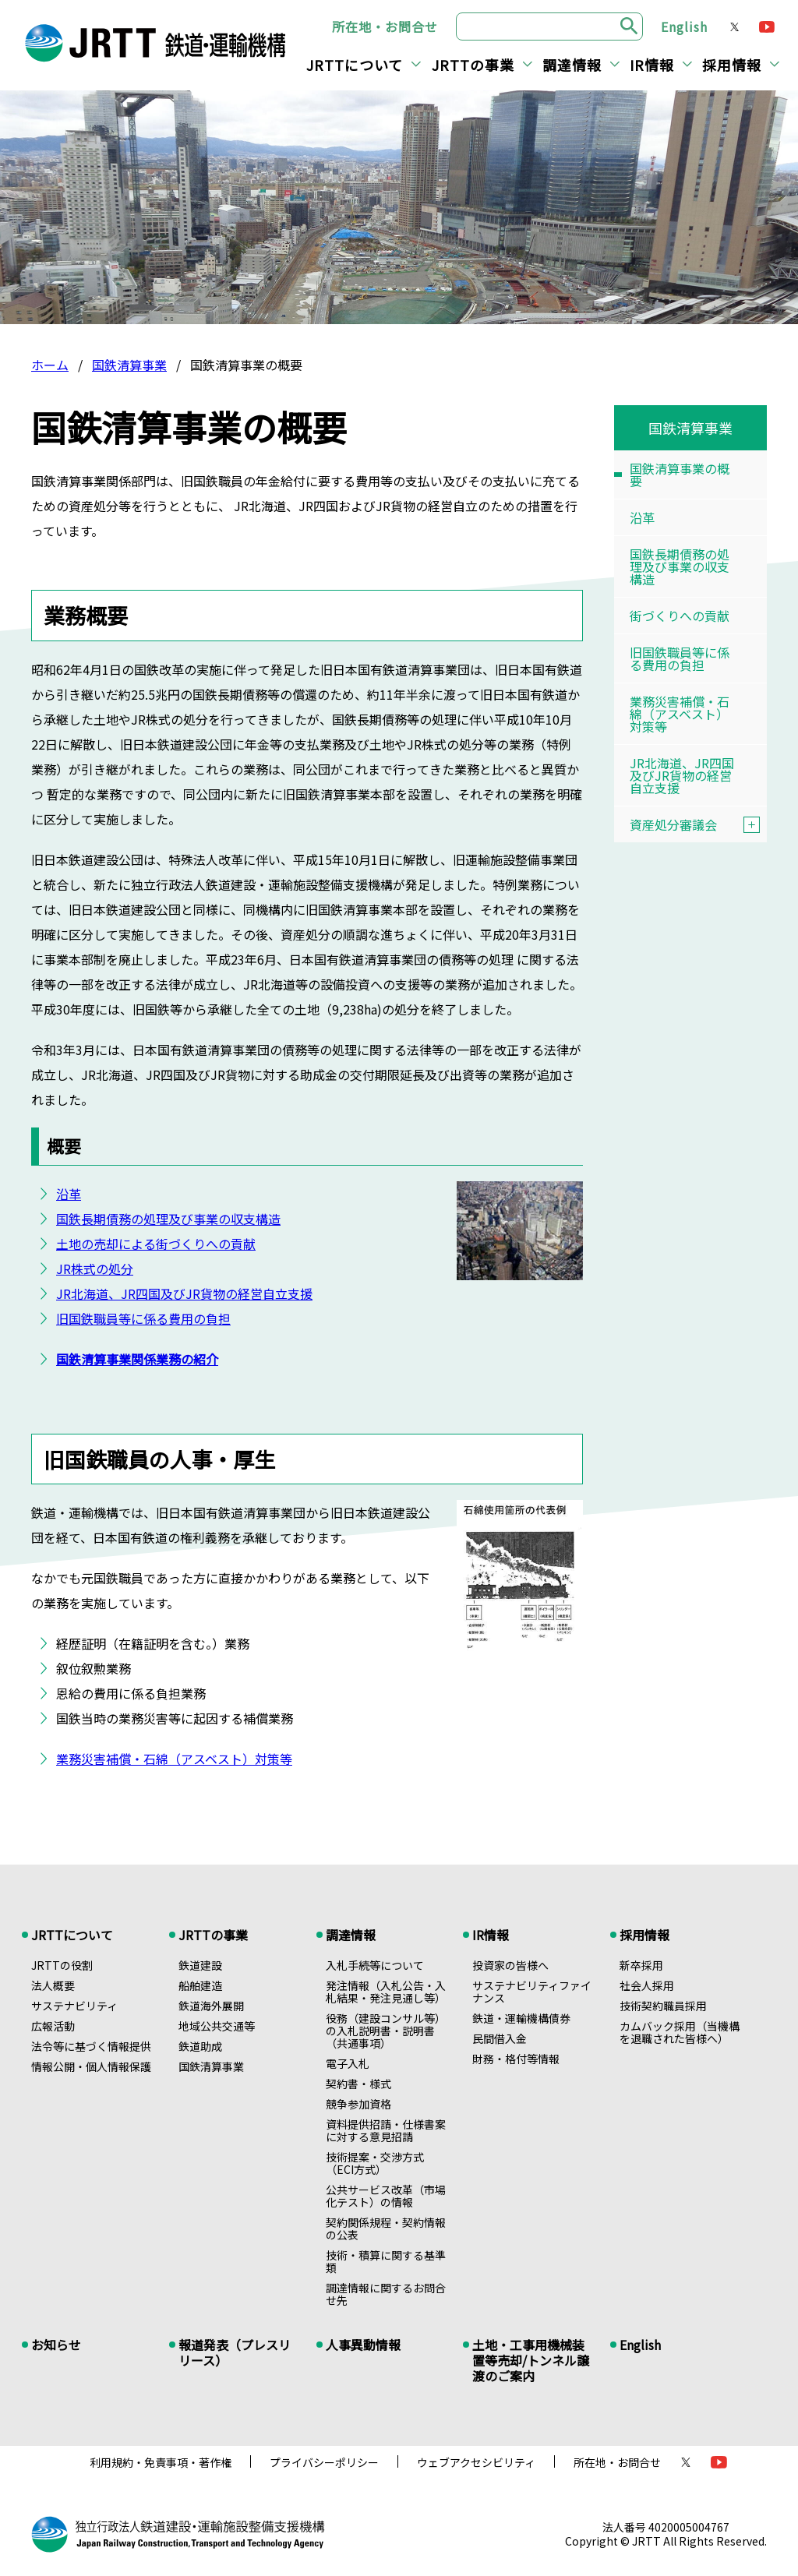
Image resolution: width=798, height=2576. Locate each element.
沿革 (68, 1193)
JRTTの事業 (473, 65)
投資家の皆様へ (510, 1965)
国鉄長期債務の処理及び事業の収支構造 (168, 1218)
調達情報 (572, 65)
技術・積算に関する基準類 (386, 2261)
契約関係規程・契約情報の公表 (386, 2228)
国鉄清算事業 (129, 364)
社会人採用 (647, 1985)
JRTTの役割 (62, 1965)
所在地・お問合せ (385, 26)
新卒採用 (641, 1965)
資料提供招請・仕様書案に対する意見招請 (386, 2130)
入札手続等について (375, 1965)
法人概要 (53, 1985)
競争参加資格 (358, 2104)
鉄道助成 (200, 2046)
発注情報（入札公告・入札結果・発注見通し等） (386, 1992)
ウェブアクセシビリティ (476, 2462)
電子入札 (347, 2063)
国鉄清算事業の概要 (679, 474)
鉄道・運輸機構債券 (521, 2018)
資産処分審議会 (698, 824)
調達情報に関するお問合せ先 (386, 2294)
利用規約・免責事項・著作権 (160, 2462)
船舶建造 (200, 1985)
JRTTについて (354, 65)
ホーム (50, 364)
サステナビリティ (74, 2005)
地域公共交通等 (216, 2026)
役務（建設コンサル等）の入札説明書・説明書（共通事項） (386, 2030)
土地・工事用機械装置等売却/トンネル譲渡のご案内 (530, 2360)
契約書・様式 (358, 2083)
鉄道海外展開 (211, 2005)
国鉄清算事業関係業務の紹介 (137, 1359)
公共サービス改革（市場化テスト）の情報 (386, 2196)
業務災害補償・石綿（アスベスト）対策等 (174, 1758)
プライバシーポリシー (324, 2462)
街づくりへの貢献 (679, 615)
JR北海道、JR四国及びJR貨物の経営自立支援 (184, 1293)
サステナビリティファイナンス (531, 1992)
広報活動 (53, 2026)
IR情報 (652, 65)
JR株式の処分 (94, 1268)
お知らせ (56, 2344)
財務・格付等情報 (516, 2058)
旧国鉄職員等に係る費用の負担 (143, 1318)
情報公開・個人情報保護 (91, 2066)
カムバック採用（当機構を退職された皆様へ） (680, 2032)
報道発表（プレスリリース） (234, 2352)
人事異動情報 (363, 2344)
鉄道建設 (200, 1965)
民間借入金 (499, 2038)
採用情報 (731, 65)
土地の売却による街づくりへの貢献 (156, 1243)
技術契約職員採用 (663, 2005)
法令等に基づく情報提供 (91, 2046)
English (684, 26)
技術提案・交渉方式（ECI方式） (375, 2163)
